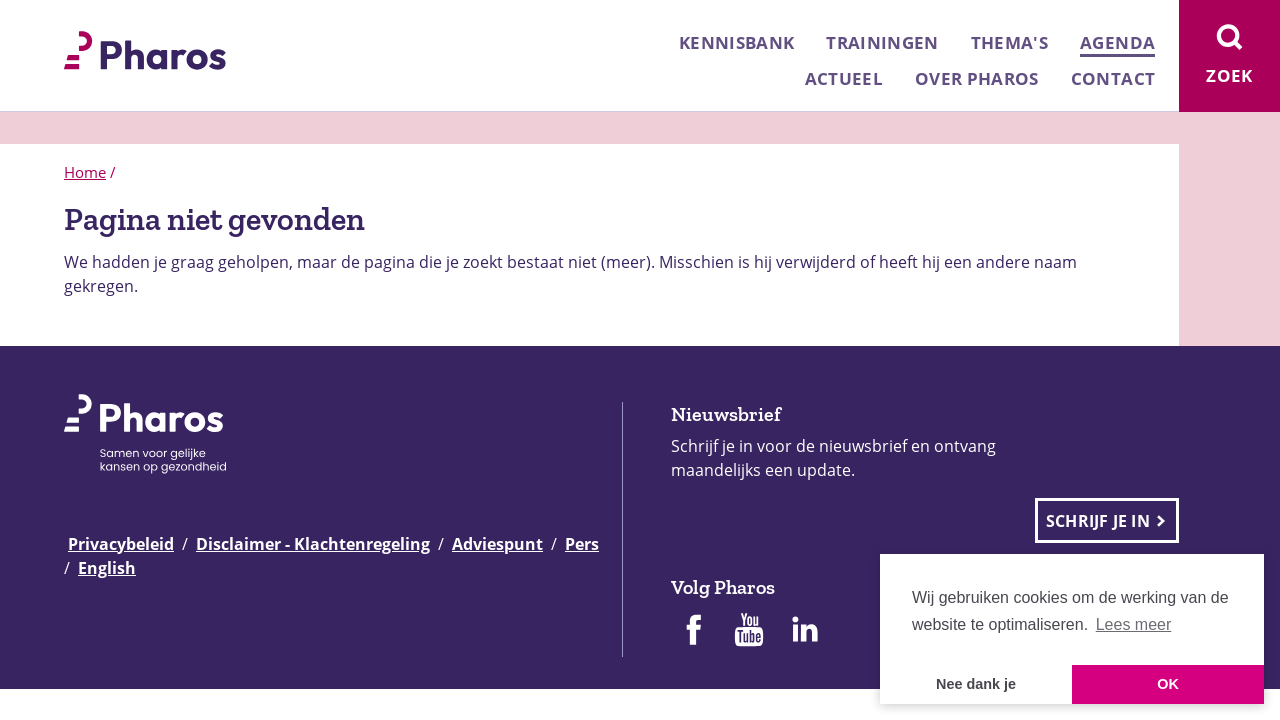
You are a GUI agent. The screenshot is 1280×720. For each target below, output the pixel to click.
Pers (582, 544)
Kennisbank (736, 42)
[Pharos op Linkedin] (805, 632)
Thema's (1009, 42)
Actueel (844, 78)
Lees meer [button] (1134, 624)
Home (85, 172)
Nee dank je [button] (976, 684)
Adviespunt (497, 544)
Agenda (1117, 42)
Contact (1113, 78)
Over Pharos (977, 78)
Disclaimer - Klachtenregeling (313, 544)
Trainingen (882, 42)
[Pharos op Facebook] (693, 632)
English (107, 568)
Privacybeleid (121, 544)
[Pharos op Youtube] (749, 632)
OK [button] (1168, 684)
